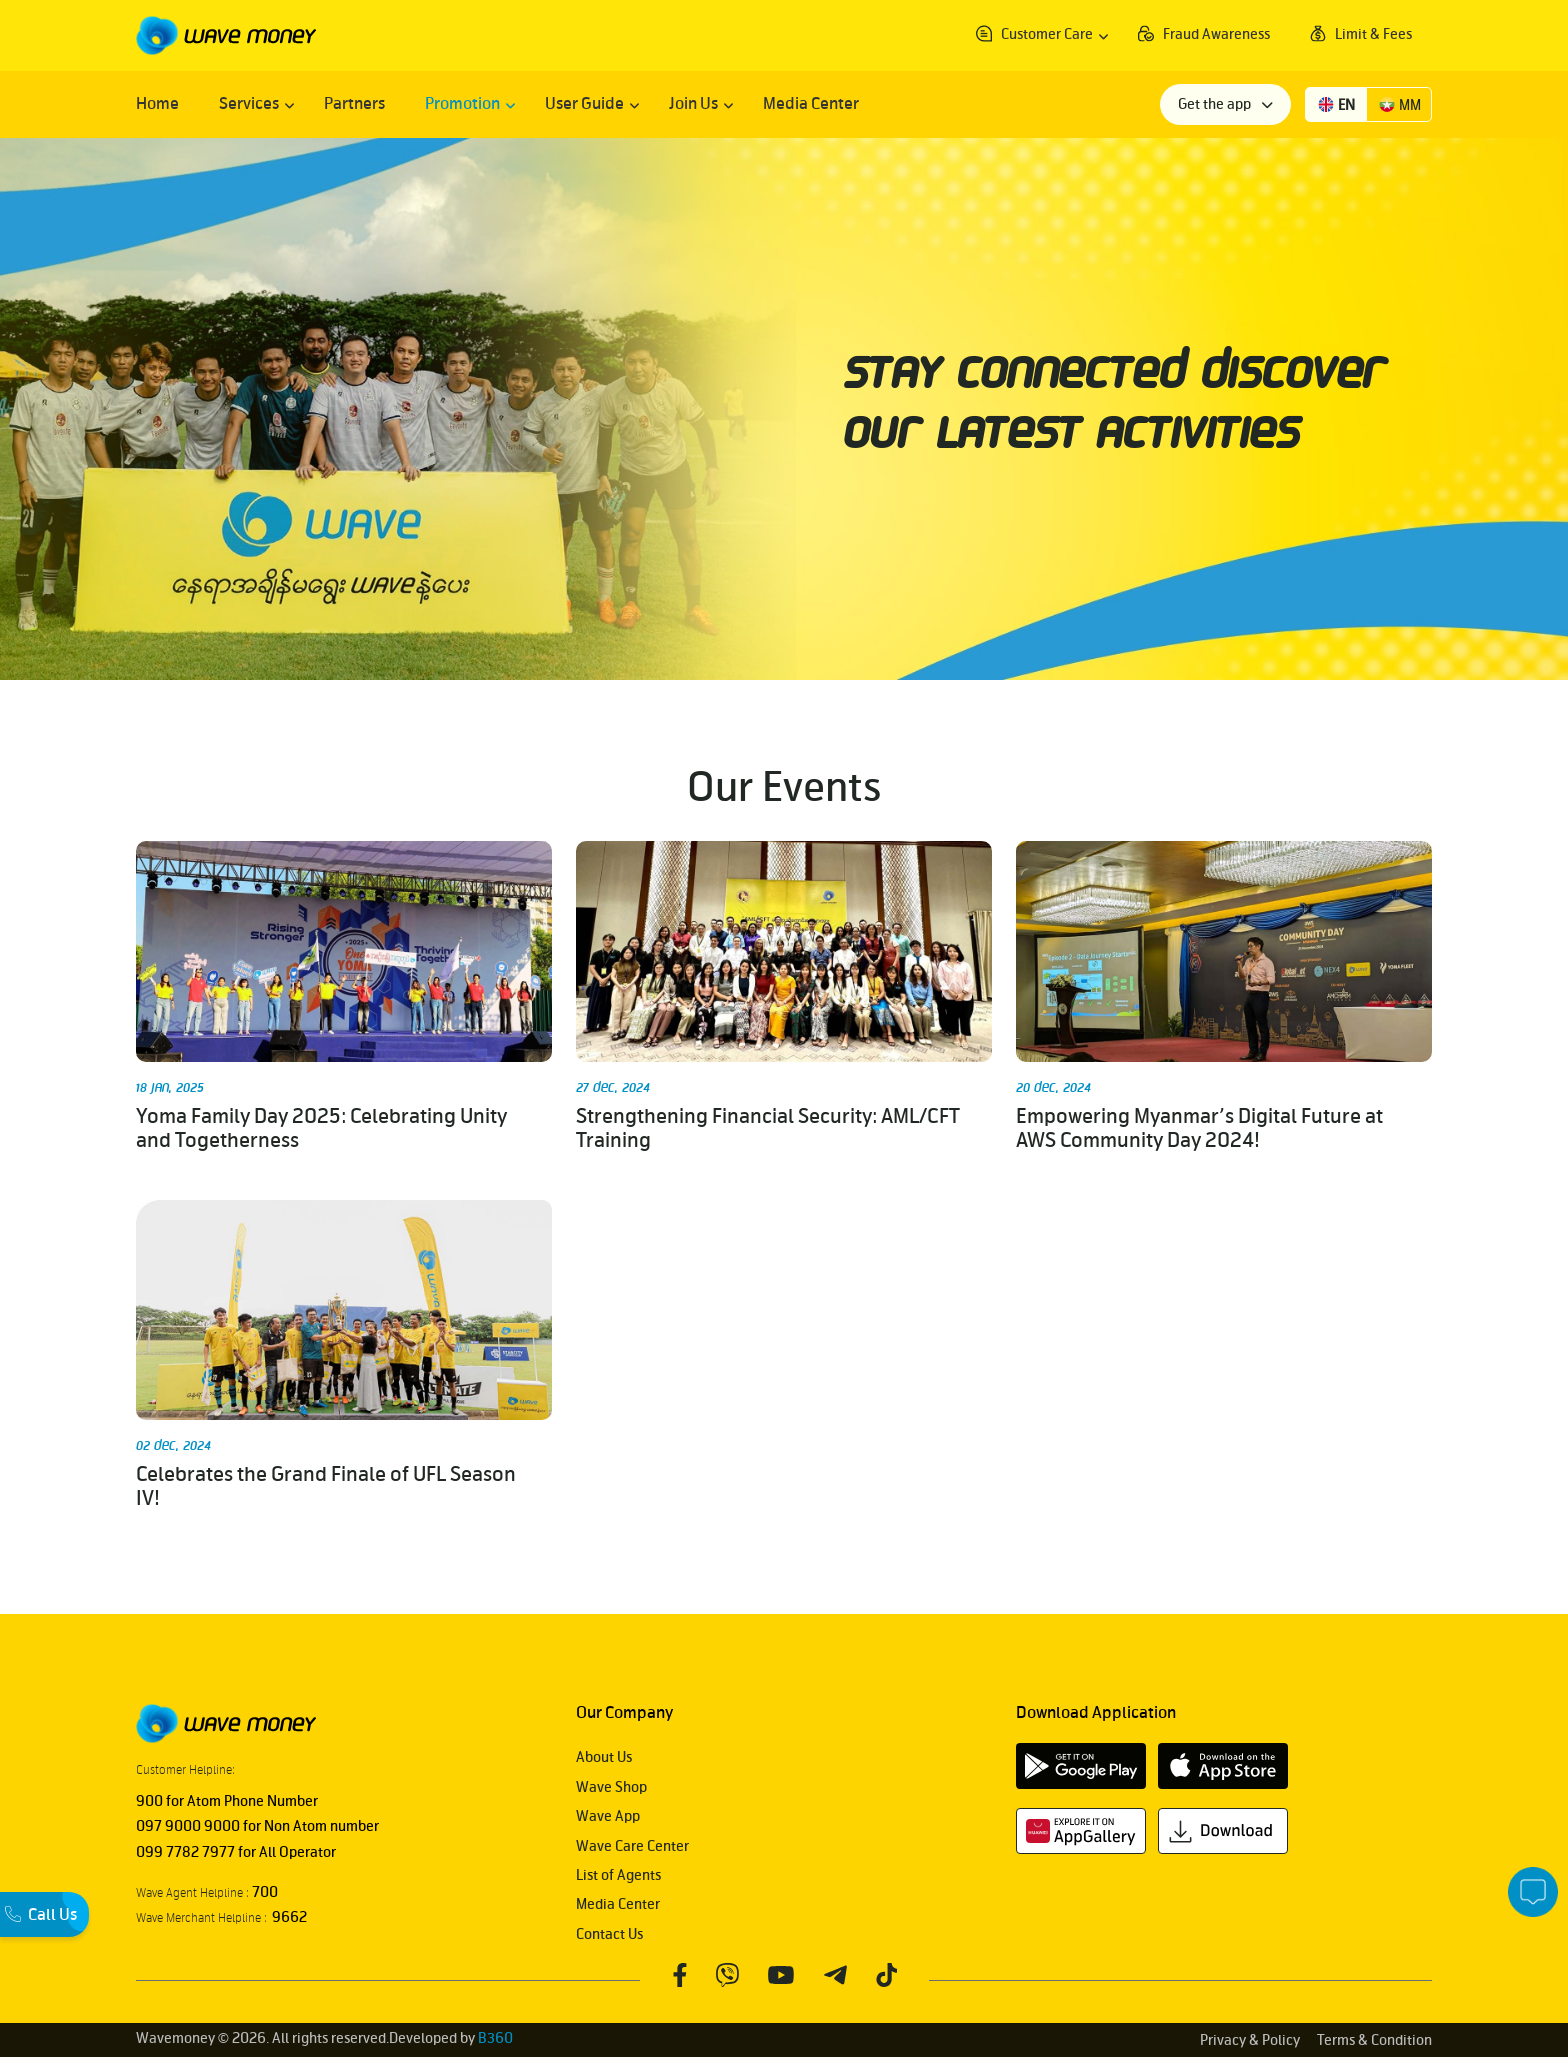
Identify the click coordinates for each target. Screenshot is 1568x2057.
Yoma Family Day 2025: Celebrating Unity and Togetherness (321, 1128)
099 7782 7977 (185, 1852)
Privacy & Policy (1250, 2040)
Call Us (41, 1914)
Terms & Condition (1374, 2040)
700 (263, 1892)
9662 (287, 1917)
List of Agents (618, 1875)
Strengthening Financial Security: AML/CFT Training (768, 1128)
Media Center (618, 1904)
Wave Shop (611, 1787)
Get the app (1216, 104)
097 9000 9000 (188, 1826)
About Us (604, 1757)
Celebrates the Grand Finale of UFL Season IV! (326, 1486)
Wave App (608, 1816)
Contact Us (609, 1934)
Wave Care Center (632, 1846)
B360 (495, 2038)
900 (149, 1801)
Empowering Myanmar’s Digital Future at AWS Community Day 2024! (1199, 1128)
